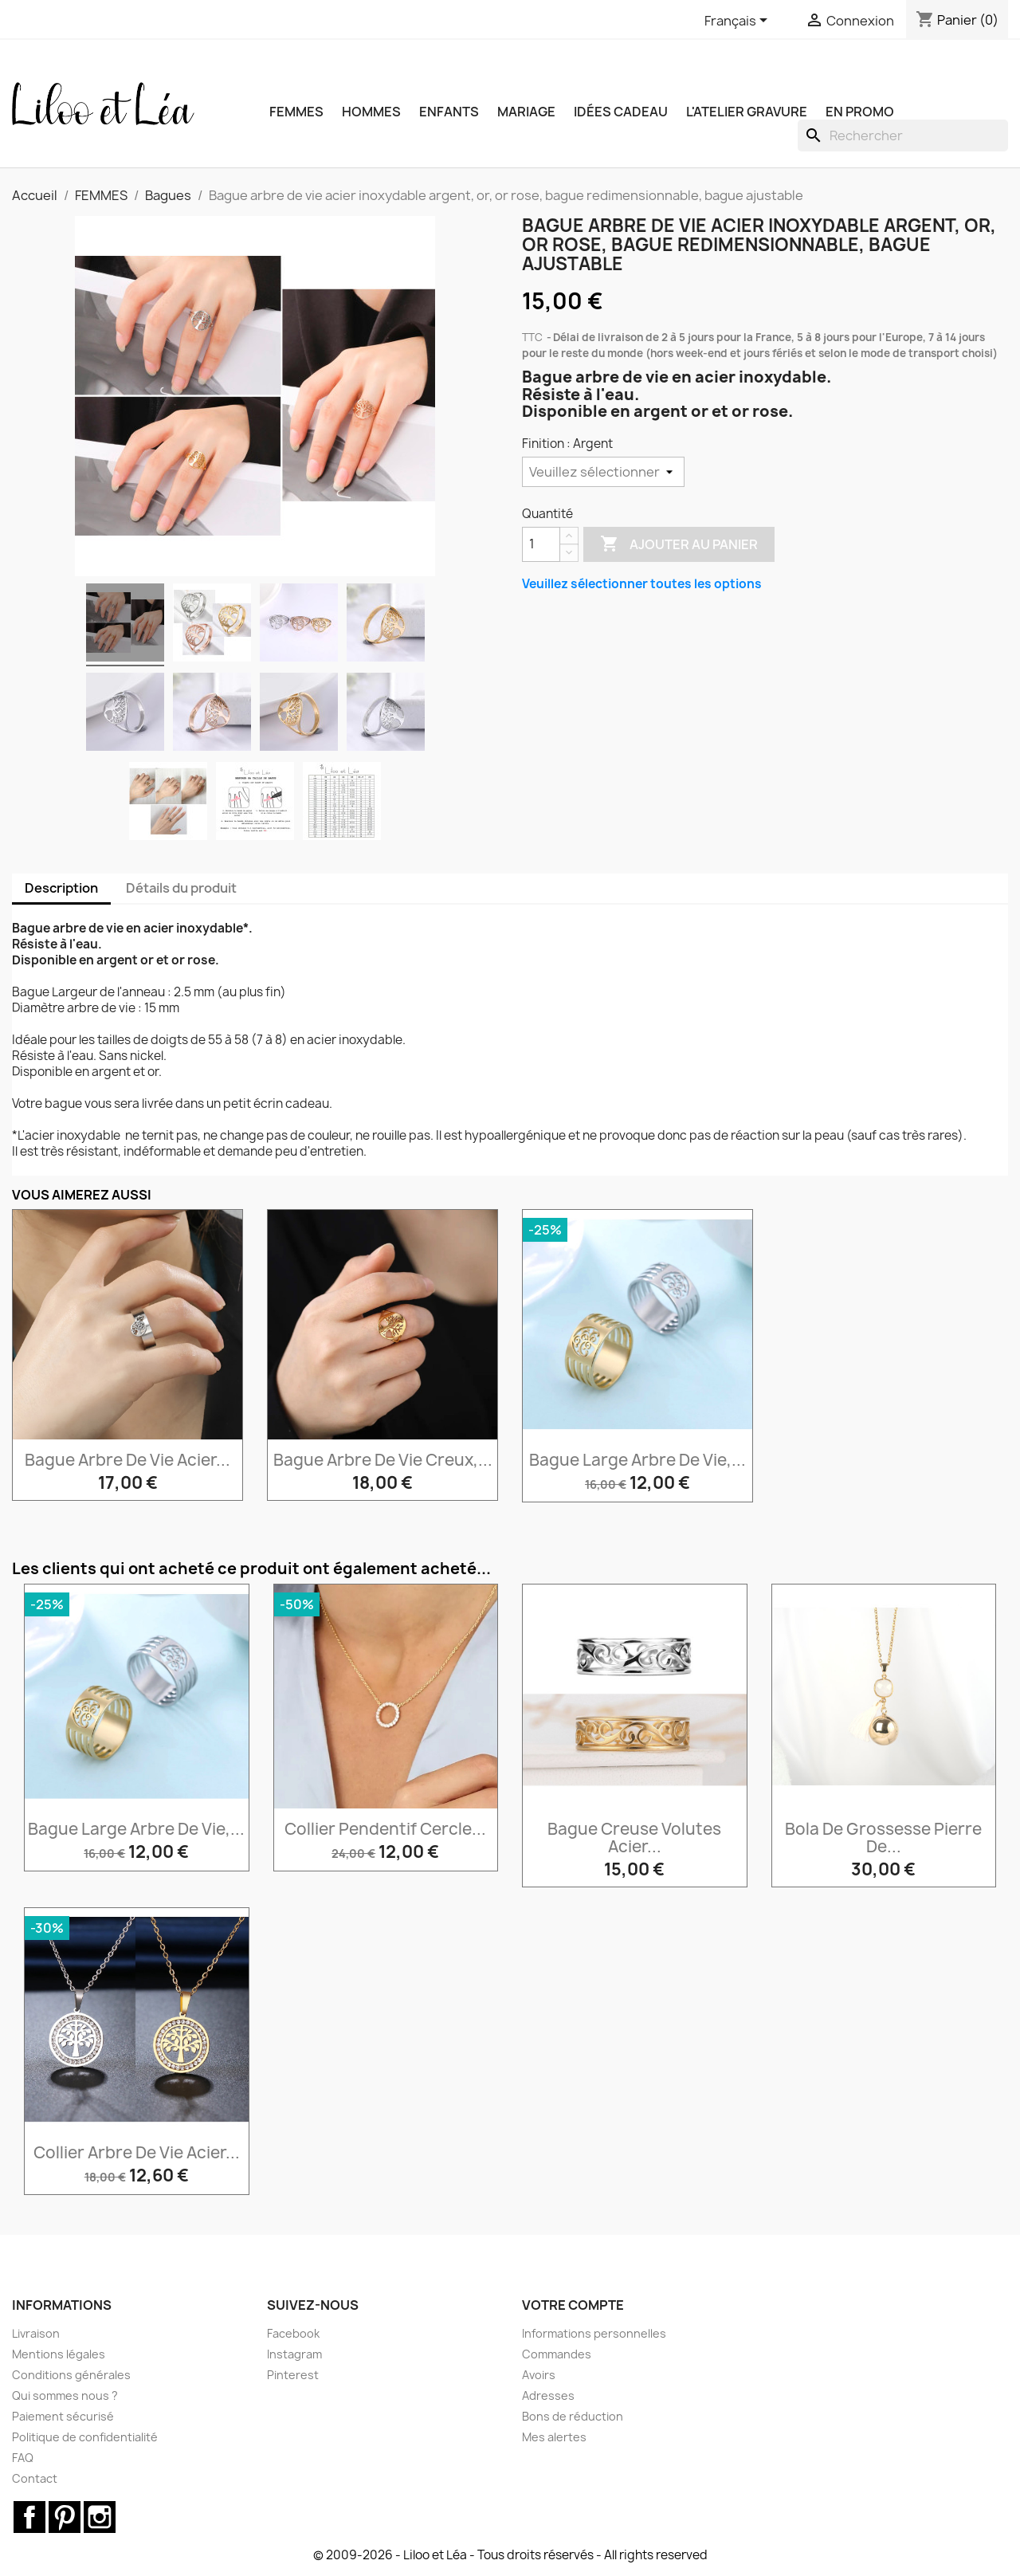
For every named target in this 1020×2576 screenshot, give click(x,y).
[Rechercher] (903, 135)
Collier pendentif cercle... (385, 1829)
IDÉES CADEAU (621, 111)
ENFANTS (449, 111)
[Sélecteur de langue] (738, 21)
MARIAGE (526, 111)
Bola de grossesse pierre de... (883, 1837)
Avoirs (538, 2374)
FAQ (22, 2457)
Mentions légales (58, 2354)
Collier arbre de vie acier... (136, 2152)
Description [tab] (61, 888)
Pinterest (293, 2374)
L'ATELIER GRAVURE (746, 111)
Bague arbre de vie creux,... (382, 1460)
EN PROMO (860, 111)
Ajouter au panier (679, 544)
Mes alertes (554, 2436)
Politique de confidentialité (85, 2436)
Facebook (293, 2333)
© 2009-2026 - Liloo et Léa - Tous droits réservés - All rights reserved (510, 2555)
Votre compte (573, 2305)
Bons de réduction (572, 2416)
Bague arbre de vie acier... (127, 1460)
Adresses (548, 2395)
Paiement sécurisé (63, 2416)
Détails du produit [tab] (181, 888)
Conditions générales (71, 2374)
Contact (34, 2478)
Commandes (556, 2354)
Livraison (36, 2333)
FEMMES (296, 111)
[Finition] (603, 472)
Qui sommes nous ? (65, 2395)
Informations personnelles (594, 2333)
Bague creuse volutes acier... (634, 1837)
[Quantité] (541, 544)
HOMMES (371, 111)
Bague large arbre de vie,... (637, 1460)
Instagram (294, 2354)
